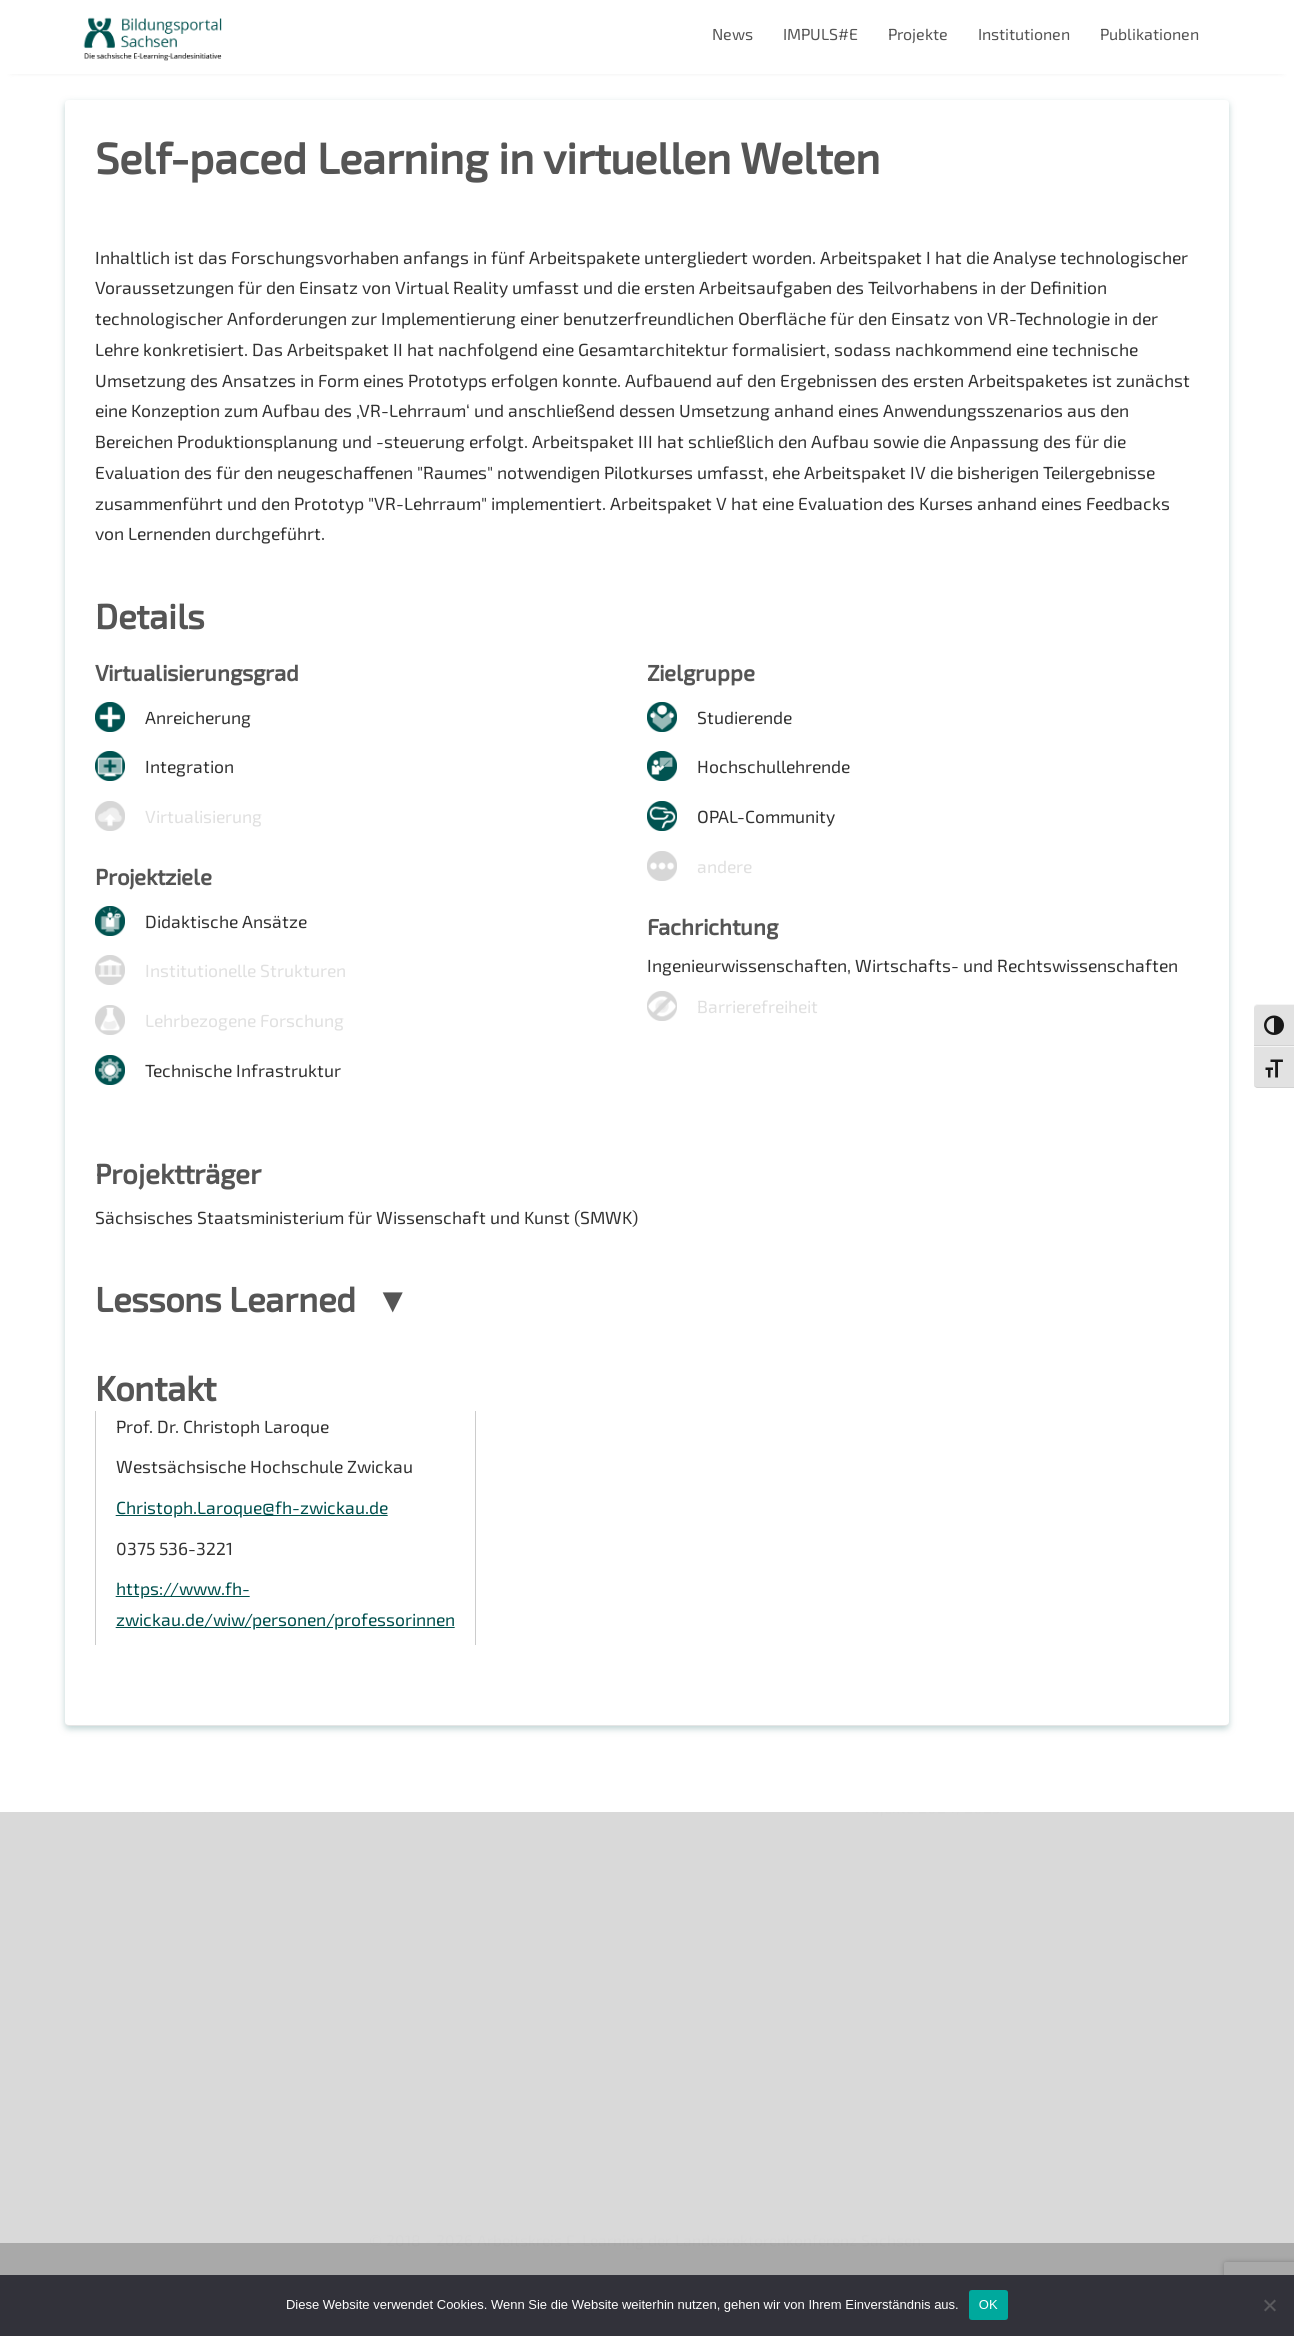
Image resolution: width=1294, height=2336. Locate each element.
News (732, 33)
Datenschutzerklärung (161, 2043)
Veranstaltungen (140, 1940)
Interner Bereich (138, 2077)
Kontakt (108, 1974)
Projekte (918, 33)
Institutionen (1024, 33)
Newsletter (121, 1906)
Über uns (112, 1871)
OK (988, 2304)
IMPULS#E (820, 33)
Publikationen (1149, 33)
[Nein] (1269, 2305)
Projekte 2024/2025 (930, 2144)
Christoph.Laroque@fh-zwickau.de (253, 1536)
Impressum (120, 2009)
